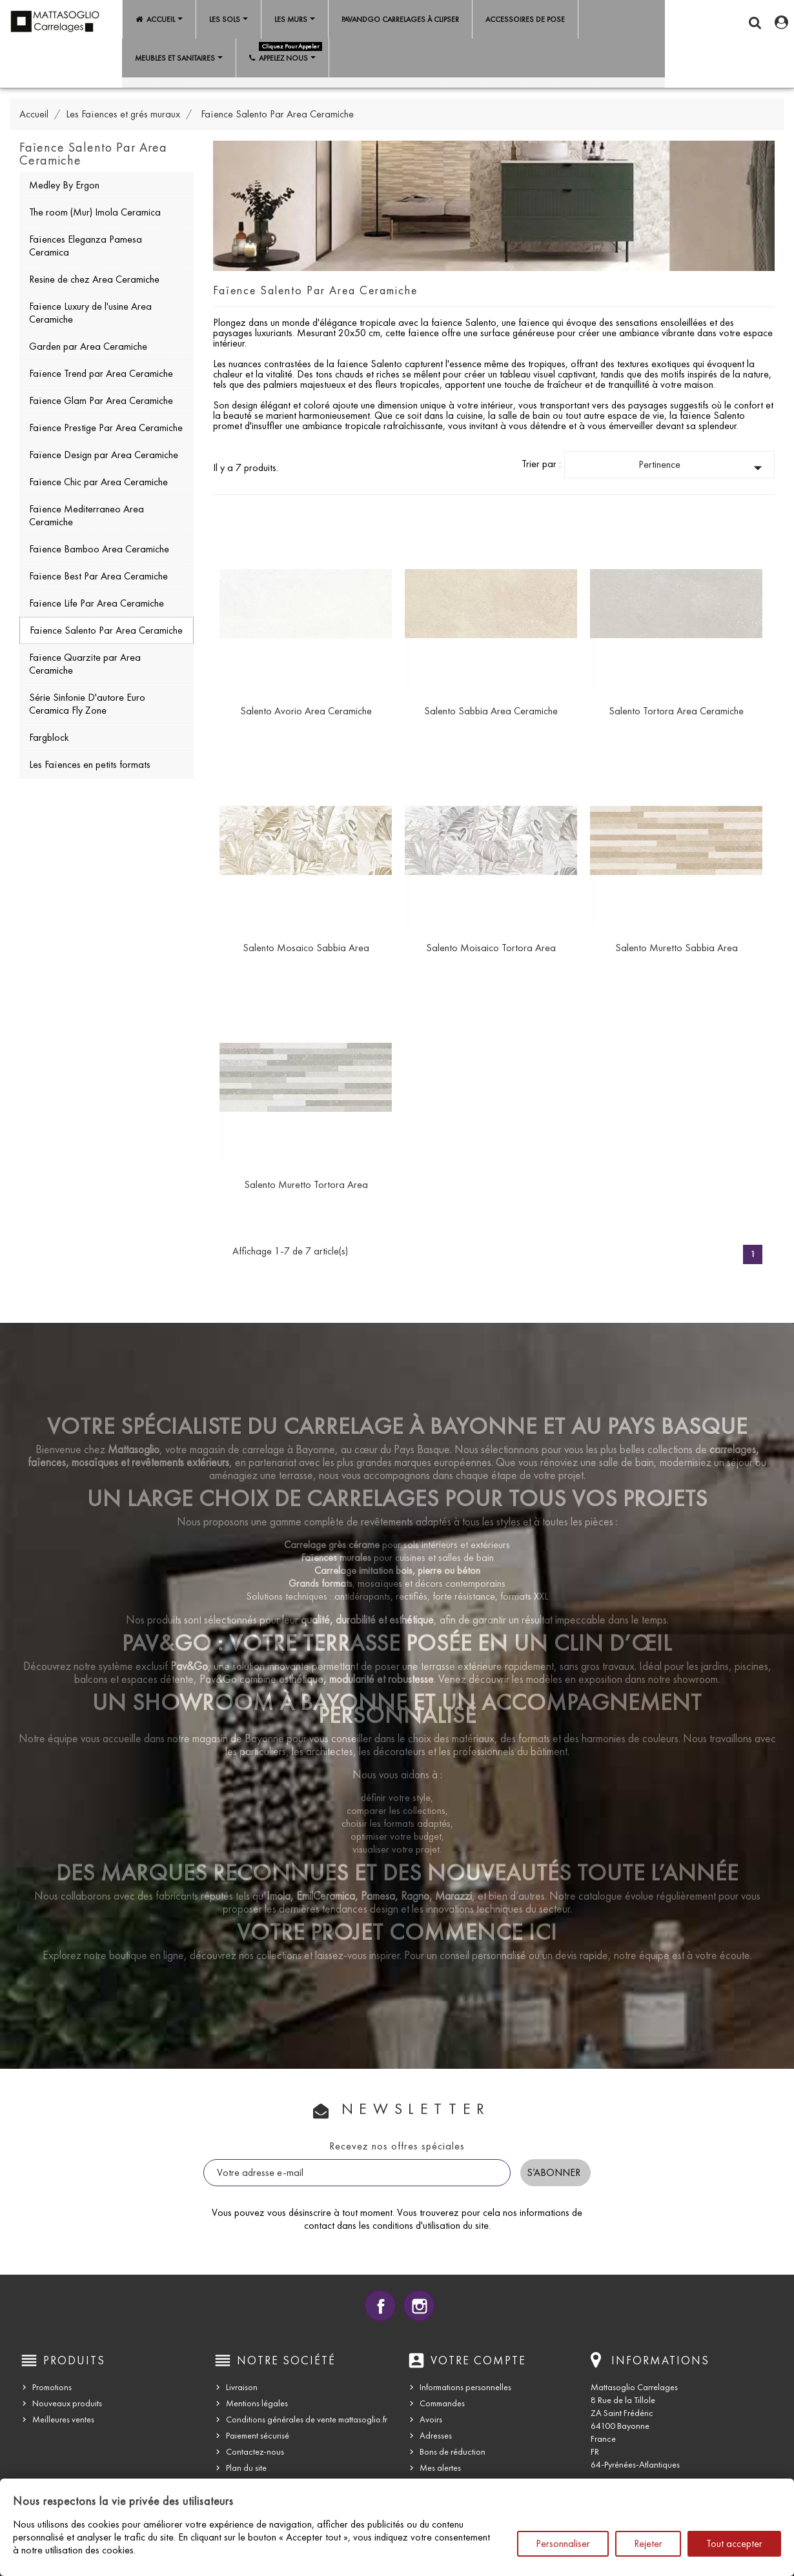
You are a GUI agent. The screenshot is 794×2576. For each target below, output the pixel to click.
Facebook (380, 2305)
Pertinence (703, 468)
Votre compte (478, 2360)
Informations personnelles (465, 2387)
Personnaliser (563, 2543)
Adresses (436, 2435)
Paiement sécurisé (257, 2435)
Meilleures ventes (63, 2419)
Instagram (419, 2305)
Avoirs (431, 2419)
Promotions (52, 2387)
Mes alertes (440, 2467)
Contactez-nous (255, 2451)
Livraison (242, 2387)
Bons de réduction (452, 2451)
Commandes (442, 2403)
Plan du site (246, 2467)
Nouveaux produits (67, 2403)
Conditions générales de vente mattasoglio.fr (306, 2419)
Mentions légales (257, 2403)
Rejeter (648, 2543)
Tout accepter (734, 2543)
